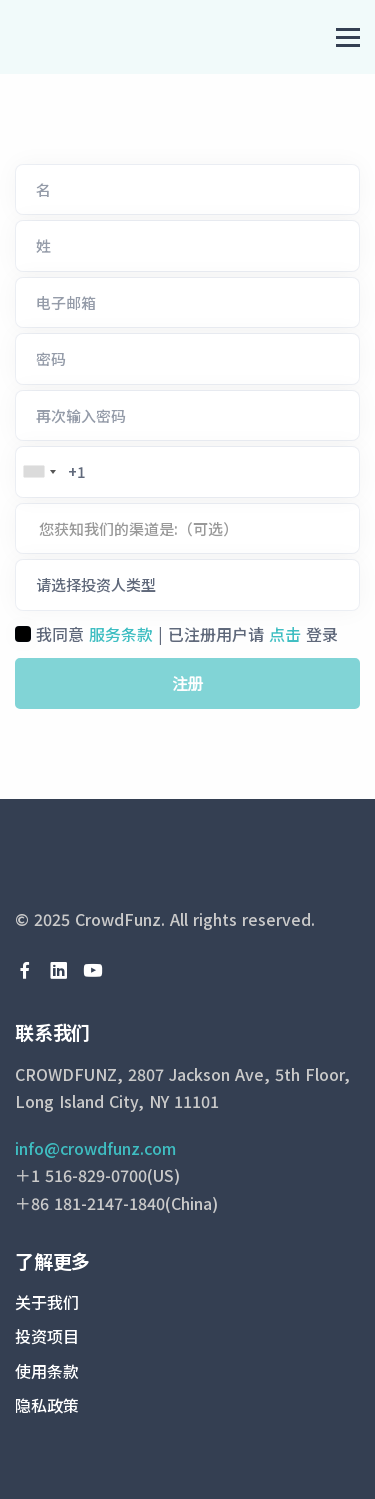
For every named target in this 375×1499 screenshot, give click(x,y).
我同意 (60, 634)
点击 (285, 634)
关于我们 (47, 1302)
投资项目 (47, 1336)
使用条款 (47, 1371)
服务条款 (121, 634)
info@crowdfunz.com (95, 1148)
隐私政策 (47, 1405)
